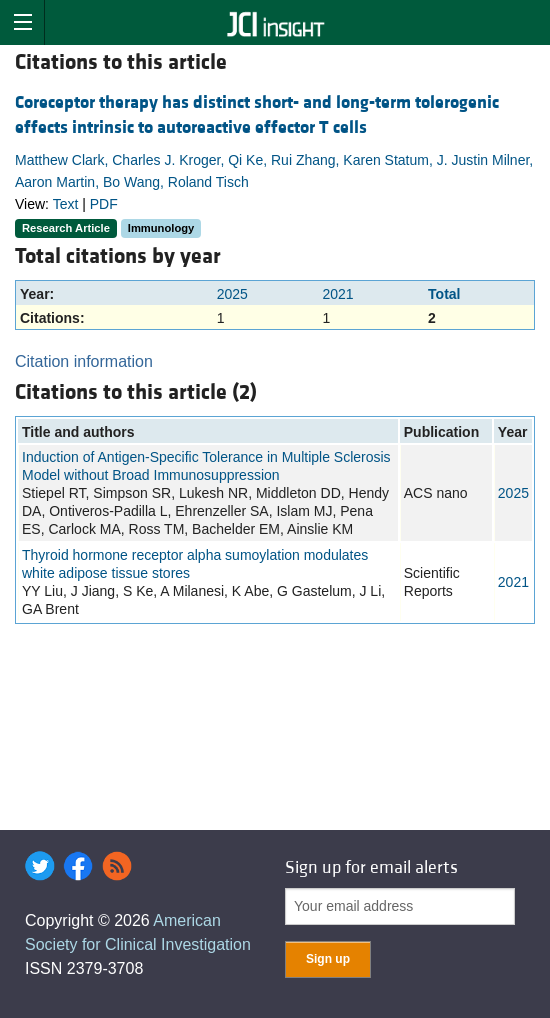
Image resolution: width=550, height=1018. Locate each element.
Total (444, 294)
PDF (104, 204)
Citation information (84, 361)
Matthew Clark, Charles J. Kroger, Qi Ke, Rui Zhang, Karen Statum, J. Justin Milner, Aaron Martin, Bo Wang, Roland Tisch (274, 171)
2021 (337, 294)
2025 (232, 294)
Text (66, 204)
